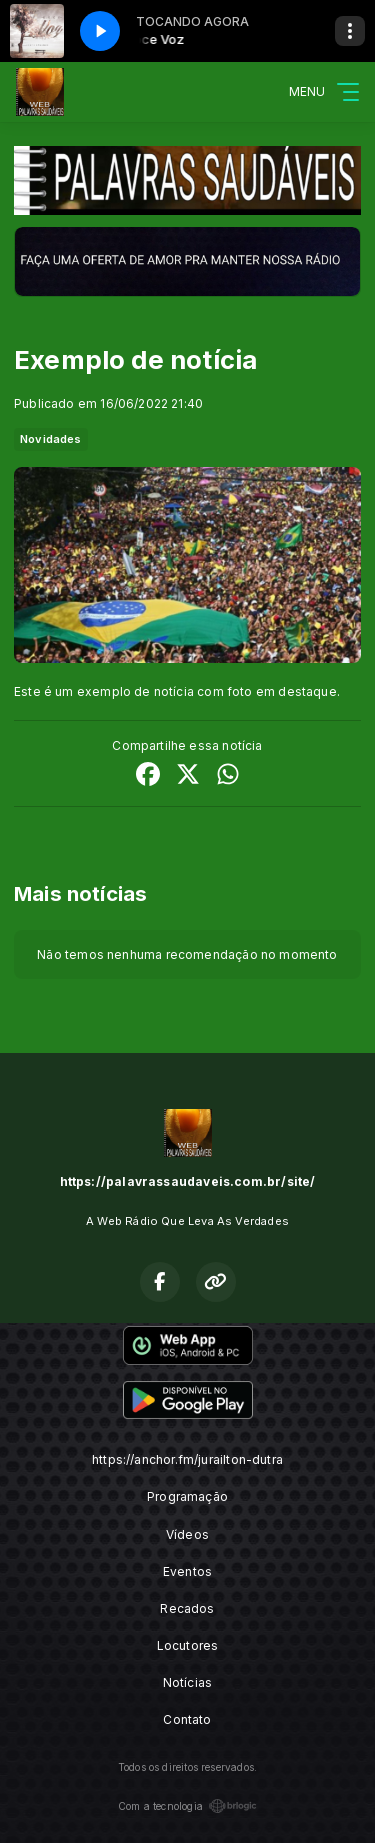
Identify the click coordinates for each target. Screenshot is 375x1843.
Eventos (187, 1571)
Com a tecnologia (187, 1806)
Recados (187, 1608)
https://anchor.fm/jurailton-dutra (187, 1459)
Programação (187, 1496)
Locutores (188, 1645)
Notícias (187, 1682)
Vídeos (187, 1534)
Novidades (51, 439)
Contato (187, 1719)
